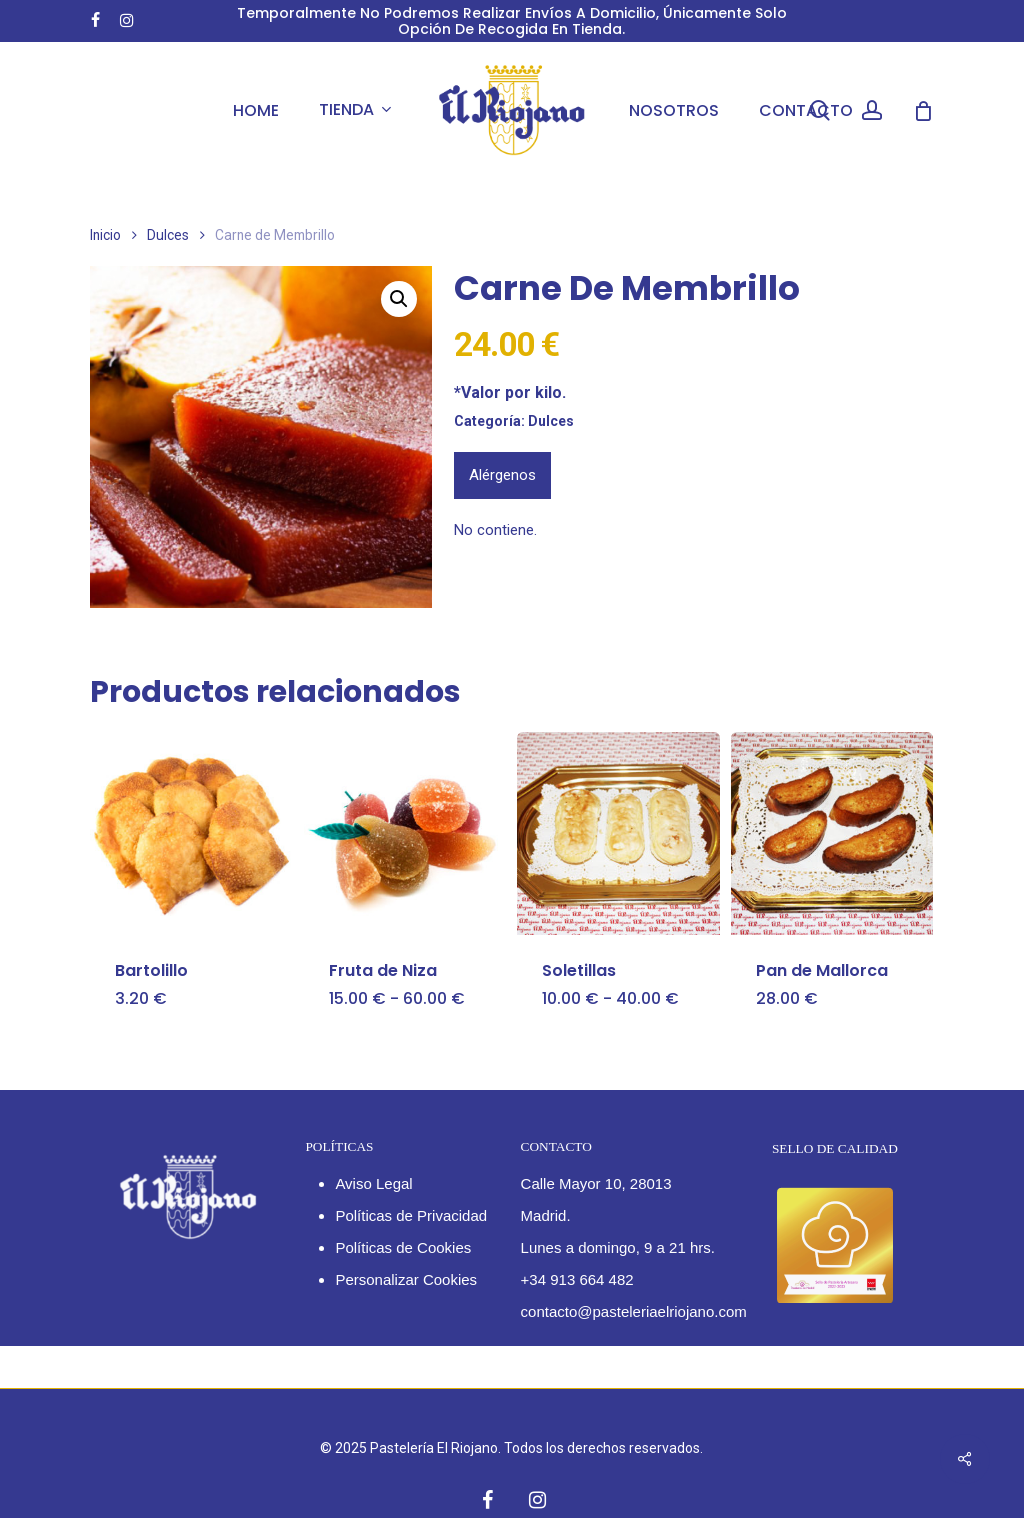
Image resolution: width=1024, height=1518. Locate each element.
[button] (399, 299)
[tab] (502, 475)
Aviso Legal (373, 1183)
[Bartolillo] (191, 833)
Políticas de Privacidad (411, 1215)
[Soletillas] (618, 833)
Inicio (105, 235)
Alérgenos (502, 475)
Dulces (168, 235)
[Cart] (923, 111)
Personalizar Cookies (406, 1279)
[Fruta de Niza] (405, 833)
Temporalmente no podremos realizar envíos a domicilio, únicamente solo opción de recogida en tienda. (512, 21)
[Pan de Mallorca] (832, 833)
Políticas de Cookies (403, 1247)
